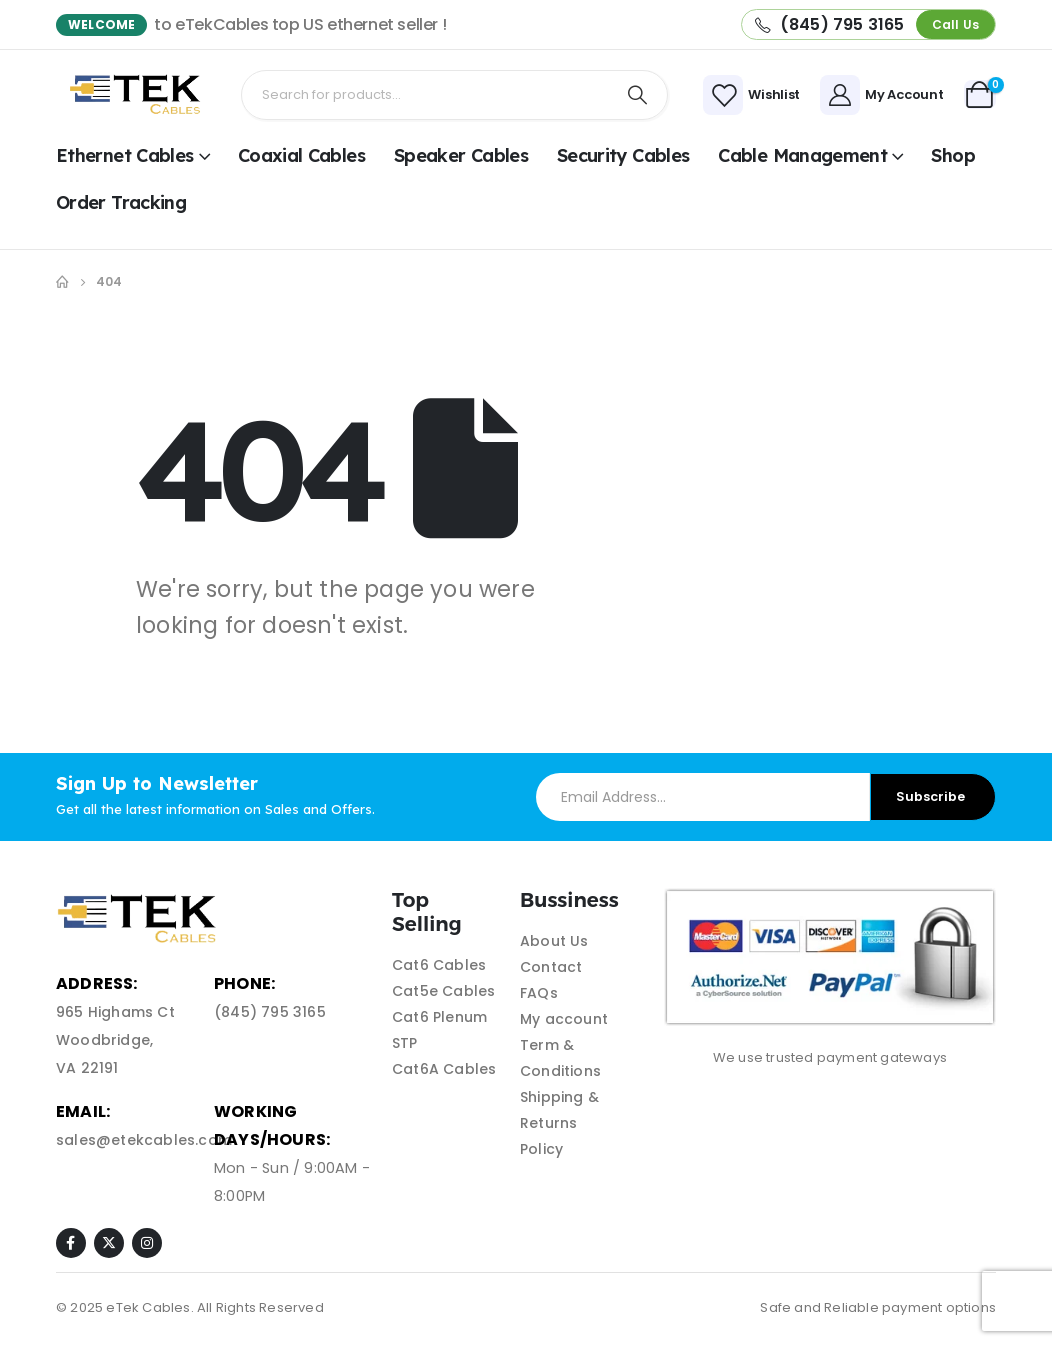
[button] (955, 24)
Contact (551, 967)
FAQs (539, 993)
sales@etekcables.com (144, 1140)
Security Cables (623, 155)
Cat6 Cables (439, 965)
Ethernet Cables (125, 155)
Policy (541, 1149)
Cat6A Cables (444, 1069)
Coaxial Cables (301, 155)
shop (952, 155)
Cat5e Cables (443, 991)
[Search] (638, 95)
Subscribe (930, 796)
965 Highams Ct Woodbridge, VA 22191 (115, 1040)
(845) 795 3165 (270, 1012)
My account (564, 1019)
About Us (554, 941)
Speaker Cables (461, 155)
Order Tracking (121, 202)
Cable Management (802, 155)
